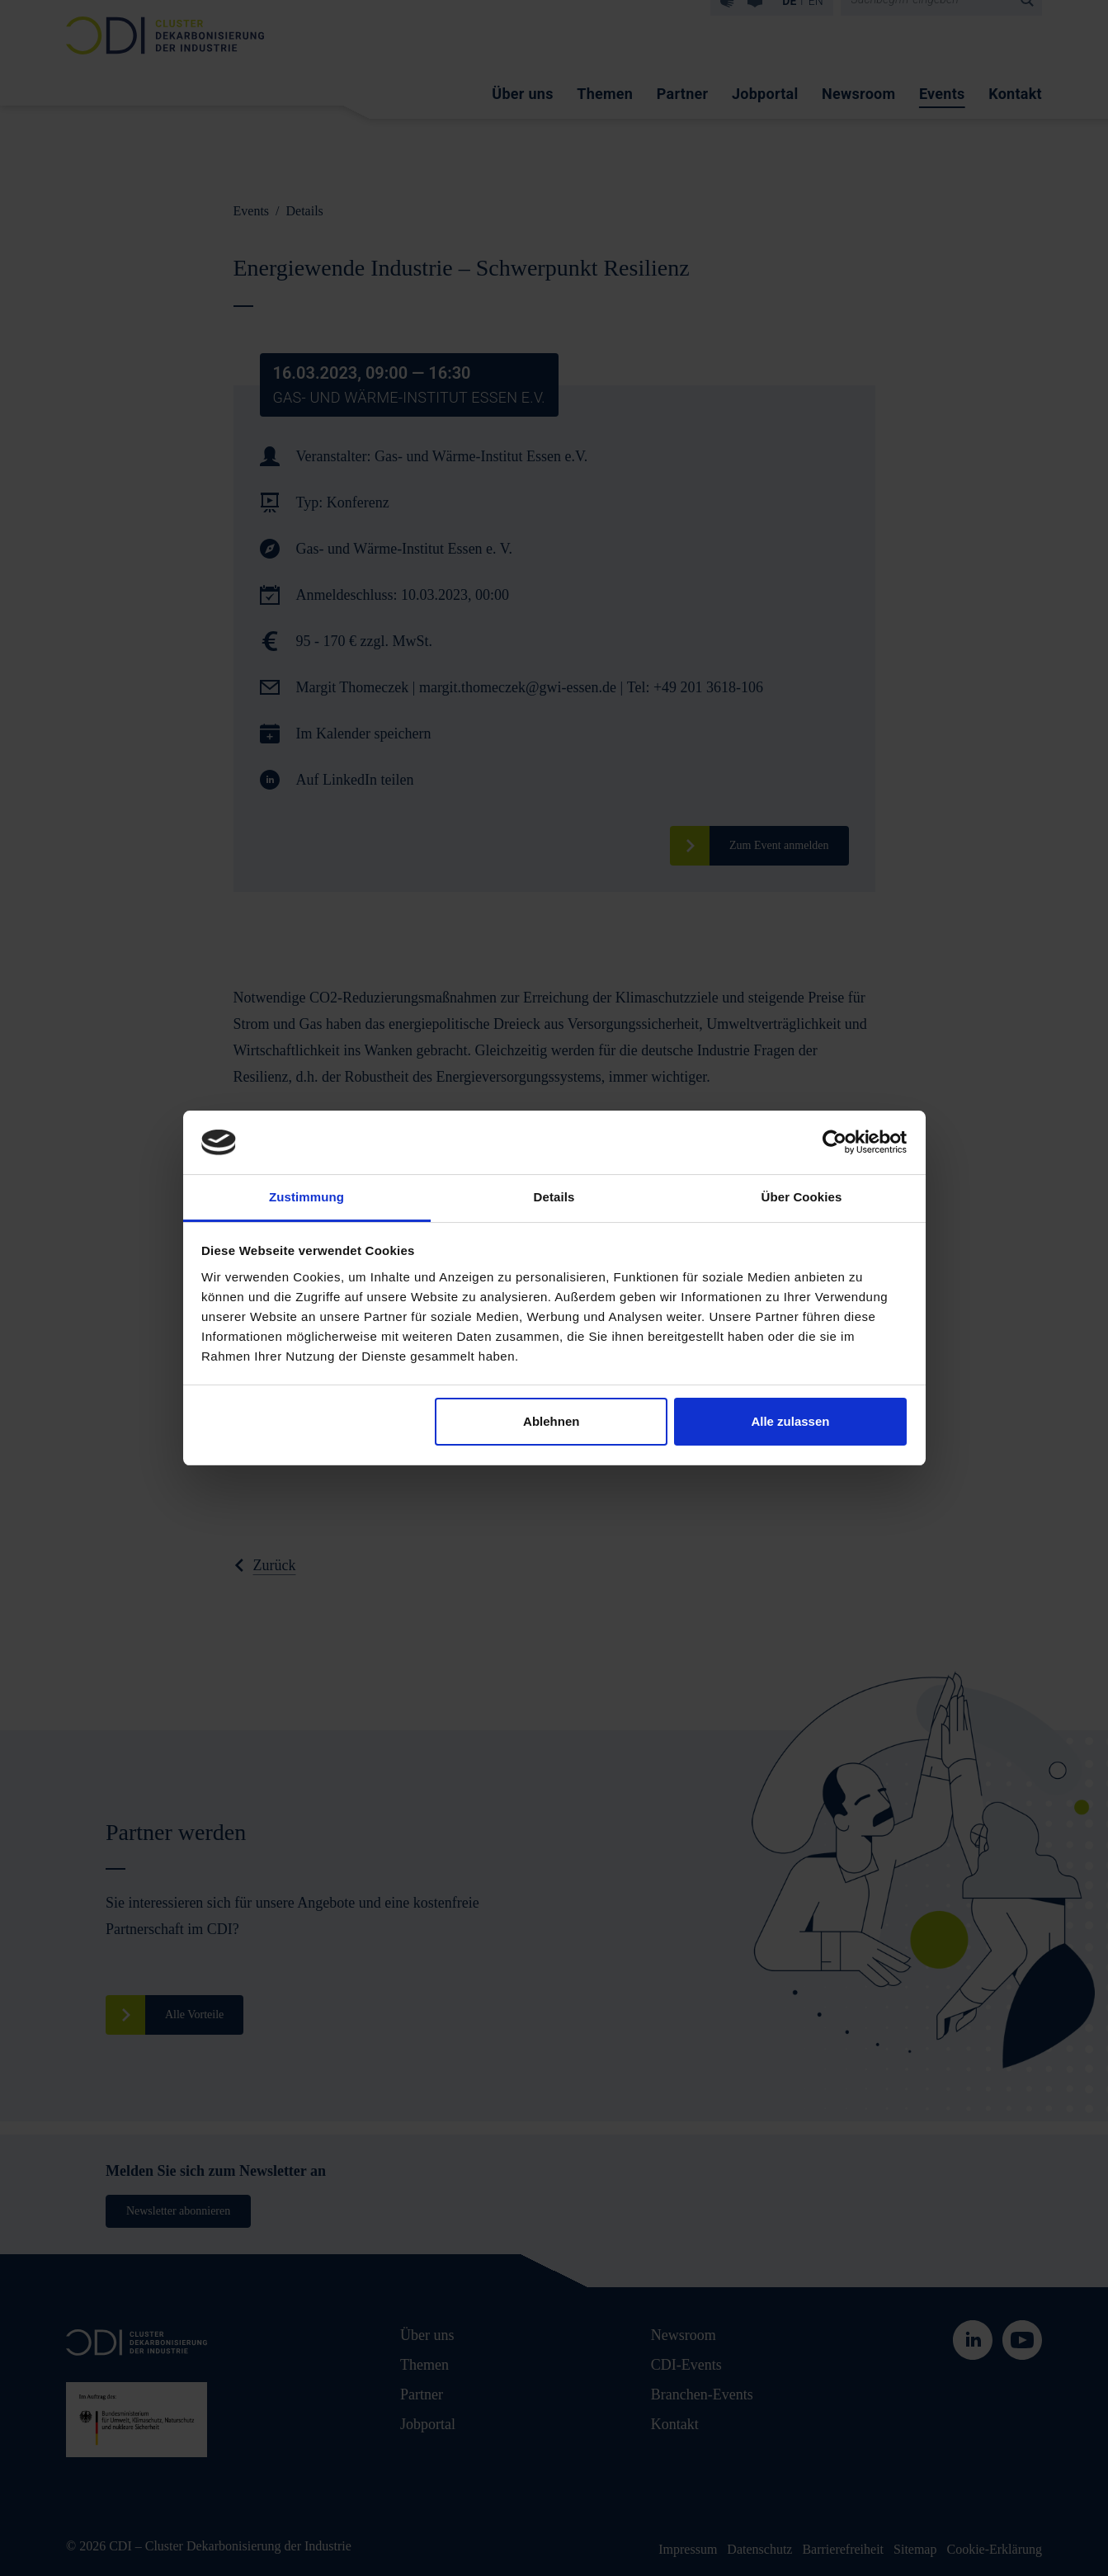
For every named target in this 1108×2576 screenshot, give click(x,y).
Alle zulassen (790, 1421)
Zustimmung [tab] (306, 1197)
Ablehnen (551, 1421)
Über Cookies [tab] (801, 1197)
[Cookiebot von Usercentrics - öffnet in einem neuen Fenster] (834, 1142)
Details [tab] (554, 1197)
